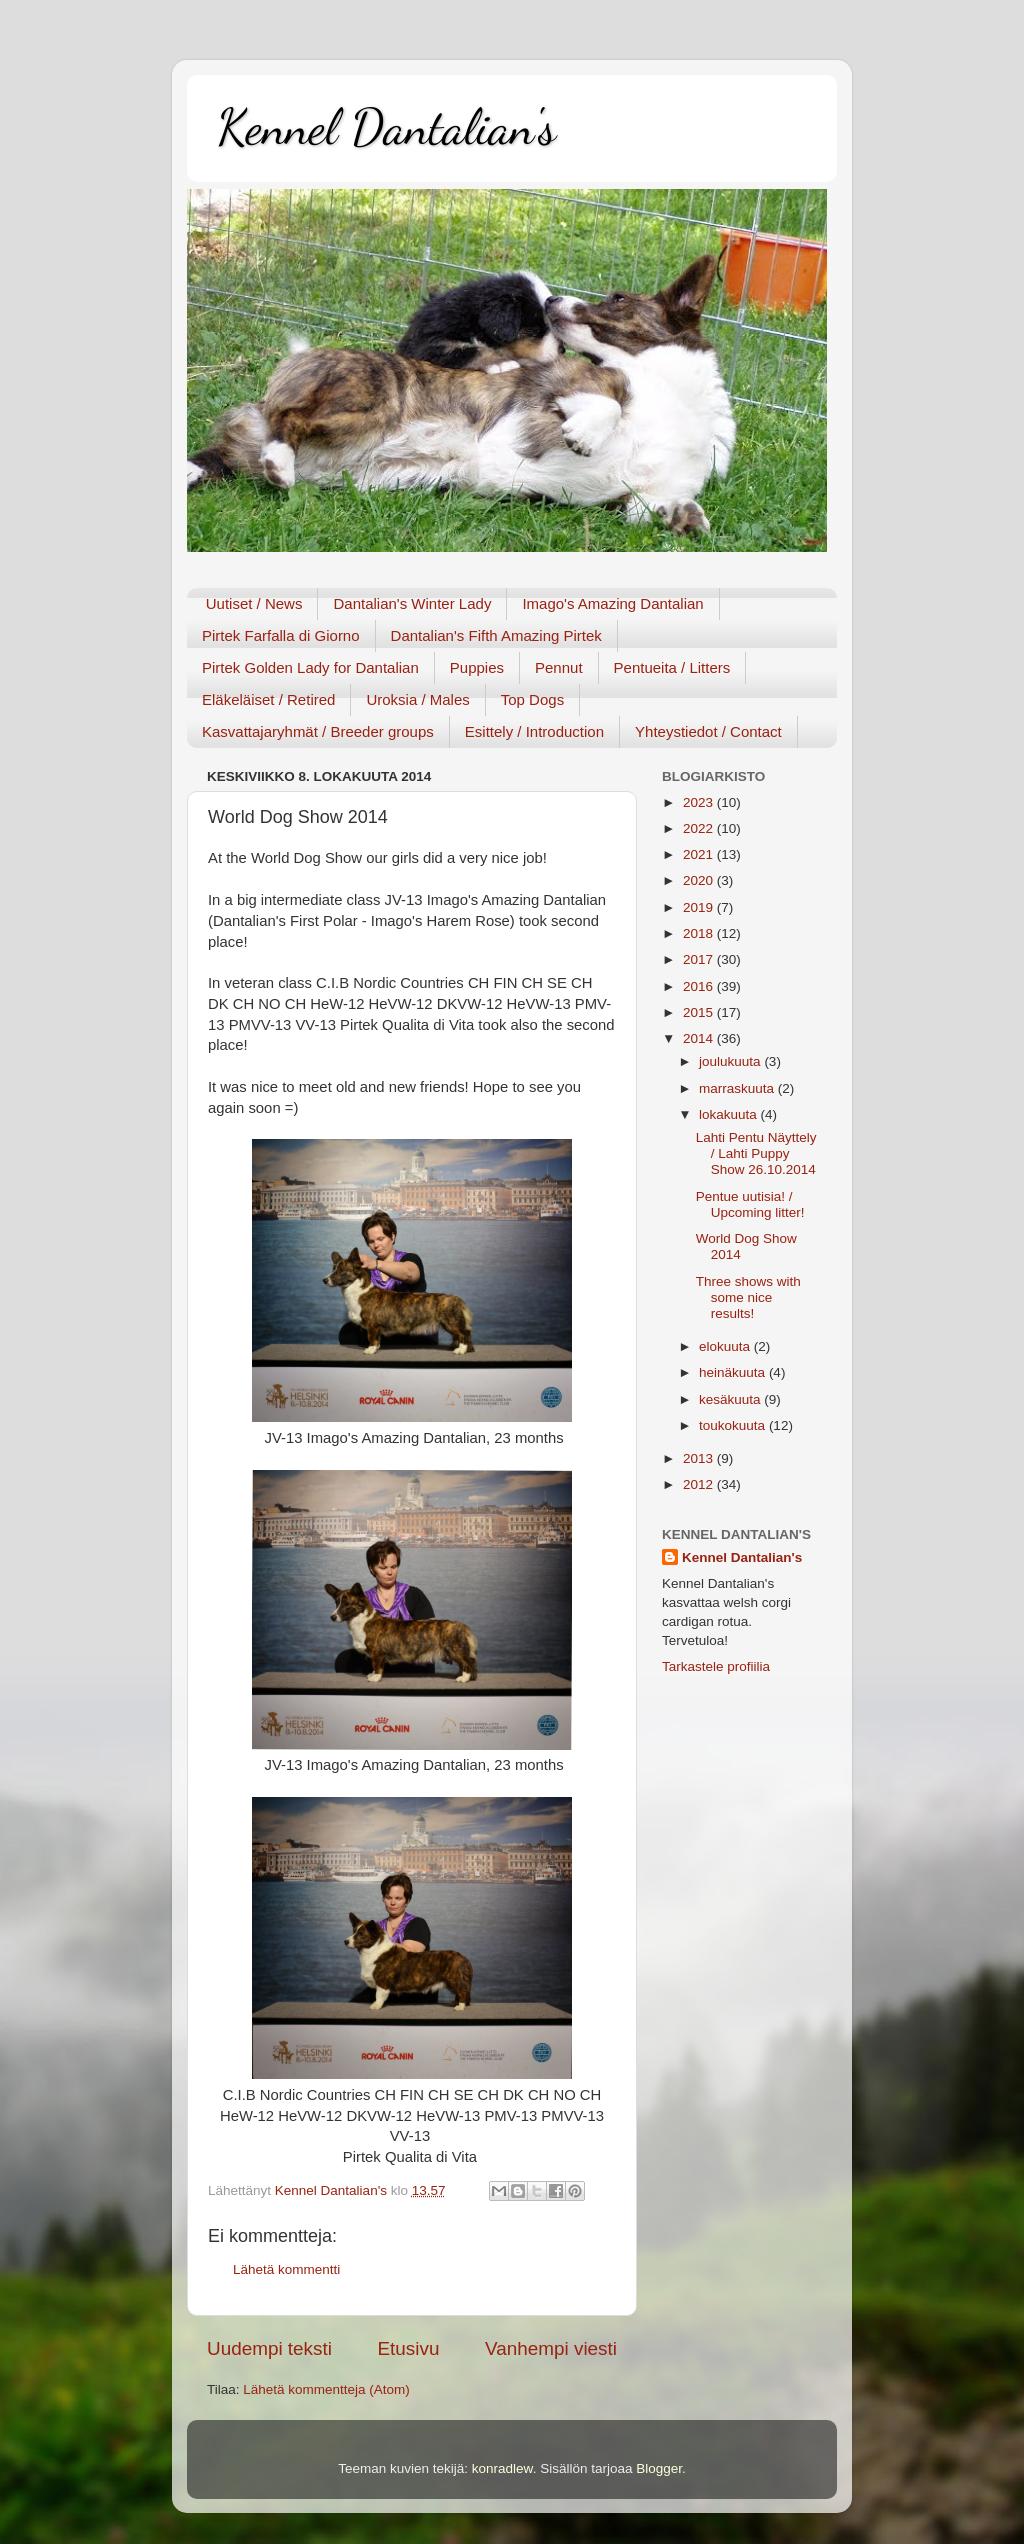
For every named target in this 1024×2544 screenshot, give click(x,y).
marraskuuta (738, 1088)
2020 (700, 880)
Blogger (659, 2468)
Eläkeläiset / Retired (268, 699)
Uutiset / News (254, 603)
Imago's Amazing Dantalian (612, 603)
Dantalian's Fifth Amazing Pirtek (496, 635)
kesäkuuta (731, 1399)
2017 (700, 959)
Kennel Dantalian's (386, 127)
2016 (700, 986)
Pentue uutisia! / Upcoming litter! (750, 1204)
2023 (700, 802)
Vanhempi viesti (551, 2348)
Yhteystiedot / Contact (708, 731)
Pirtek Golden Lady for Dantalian (310, 667)
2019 (700, 907)
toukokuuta (734, 1425)
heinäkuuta (734, 1372)
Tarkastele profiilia (716, 1666)
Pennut (559, 667)
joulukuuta (731, 1061)
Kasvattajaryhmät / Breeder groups (318, 731)
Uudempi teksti (269, 2348)
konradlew (502, 2468)
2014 (700, 1038)
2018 (700, 933)
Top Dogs (532, 699)
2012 (700, 1484)
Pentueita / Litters (672, 667)
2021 (700, 854)
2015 (700, 1012)
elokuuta (726, 1346)
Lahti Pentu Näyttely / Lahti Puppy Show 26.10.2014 (756, 1153)
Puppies (477, 667)
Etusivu (409, 2348)
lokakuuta (730, 1114)
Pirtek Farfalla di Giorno (281, 635)
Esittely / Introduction (534, 731)
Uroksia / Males (417, 699)
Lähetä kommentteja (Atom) (326, 2389)
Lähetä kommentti (286, 2269)
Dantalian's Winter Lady (412, 603)
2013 (700, 1458)
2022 (700, 828)
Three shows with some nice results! (748, 1297)
